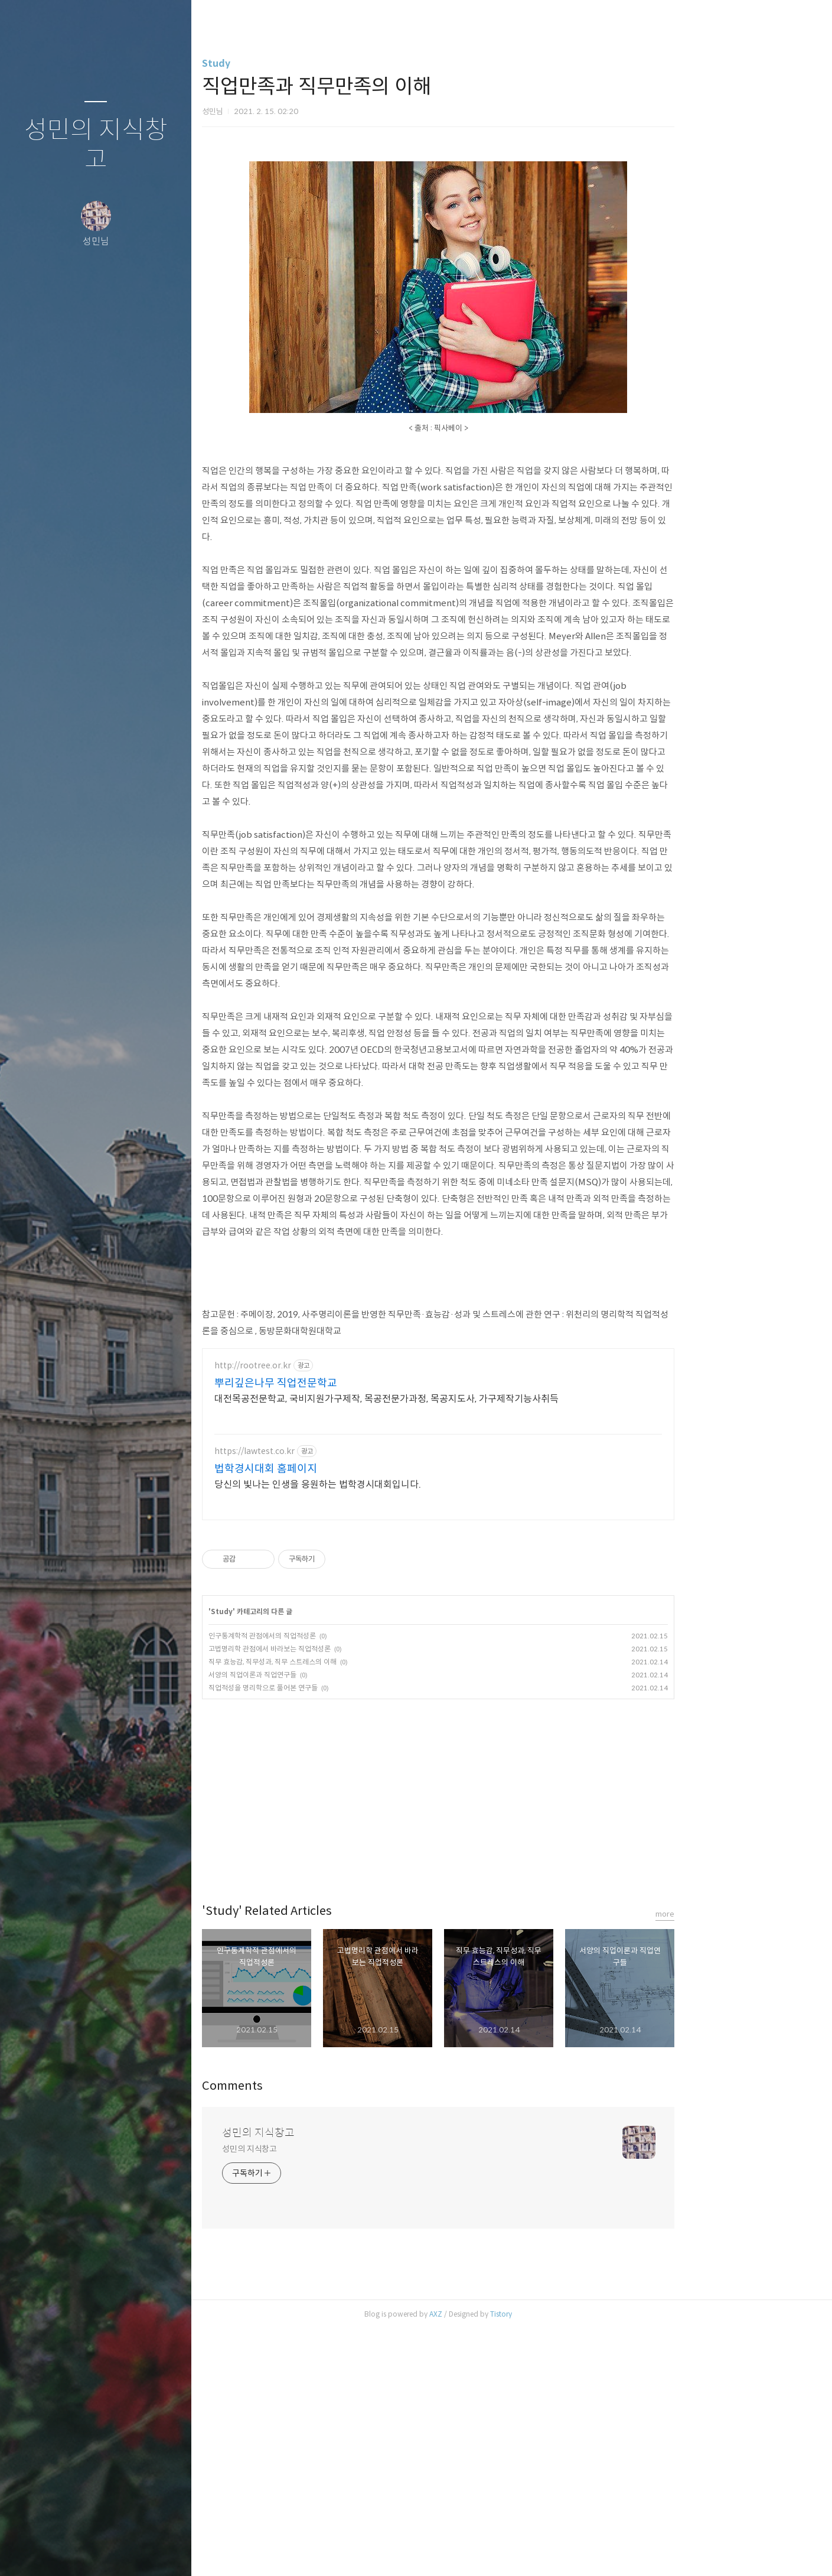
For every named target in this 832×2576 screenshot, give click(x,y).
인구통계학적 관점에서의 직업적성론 (336, 1882)
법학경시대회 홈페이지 (339, 1715)
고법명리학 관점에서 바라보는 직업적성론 (343, 1895)
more (738, 2161)
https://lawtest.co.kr (328, 1698)
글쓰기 (26, 2552)
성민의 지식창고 (96, 145)
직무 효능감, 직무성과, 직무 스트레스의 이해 (346, 1908)
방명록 (72, 2552)
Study (290, 145)
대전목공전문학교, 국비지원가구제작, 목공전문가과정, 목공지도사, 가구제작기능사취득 (460, 1646)
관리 (166, 2552)
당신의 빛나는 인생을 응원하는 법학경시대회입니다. (391, 1731)
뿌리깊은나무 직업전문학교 (349, 1630)
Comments (306, 2332)
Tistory (575, 2561)
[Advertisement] (354, 41)
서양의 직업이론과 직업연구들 (326, 1921)
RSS (119, 2552)
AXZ (509, 2561)
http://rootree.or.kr (326, 1613)
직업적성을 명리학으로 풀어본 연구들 (336, 1934)
